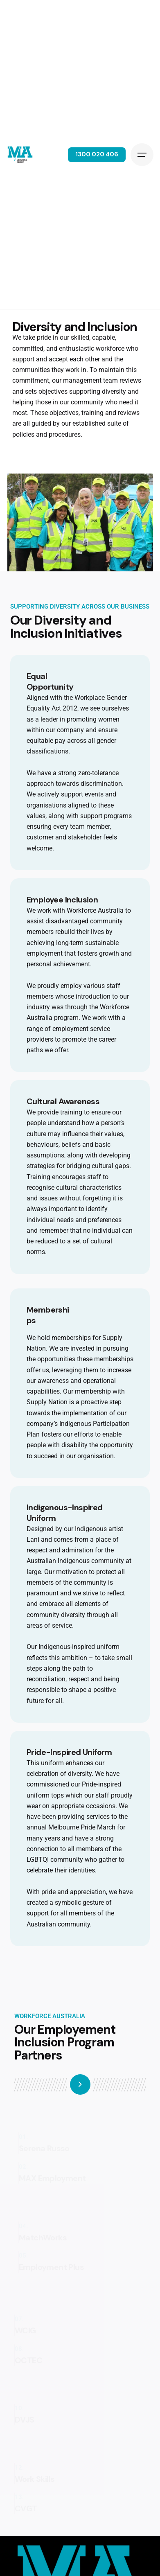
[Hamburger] (142, 154)
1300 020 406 (96, 154)
